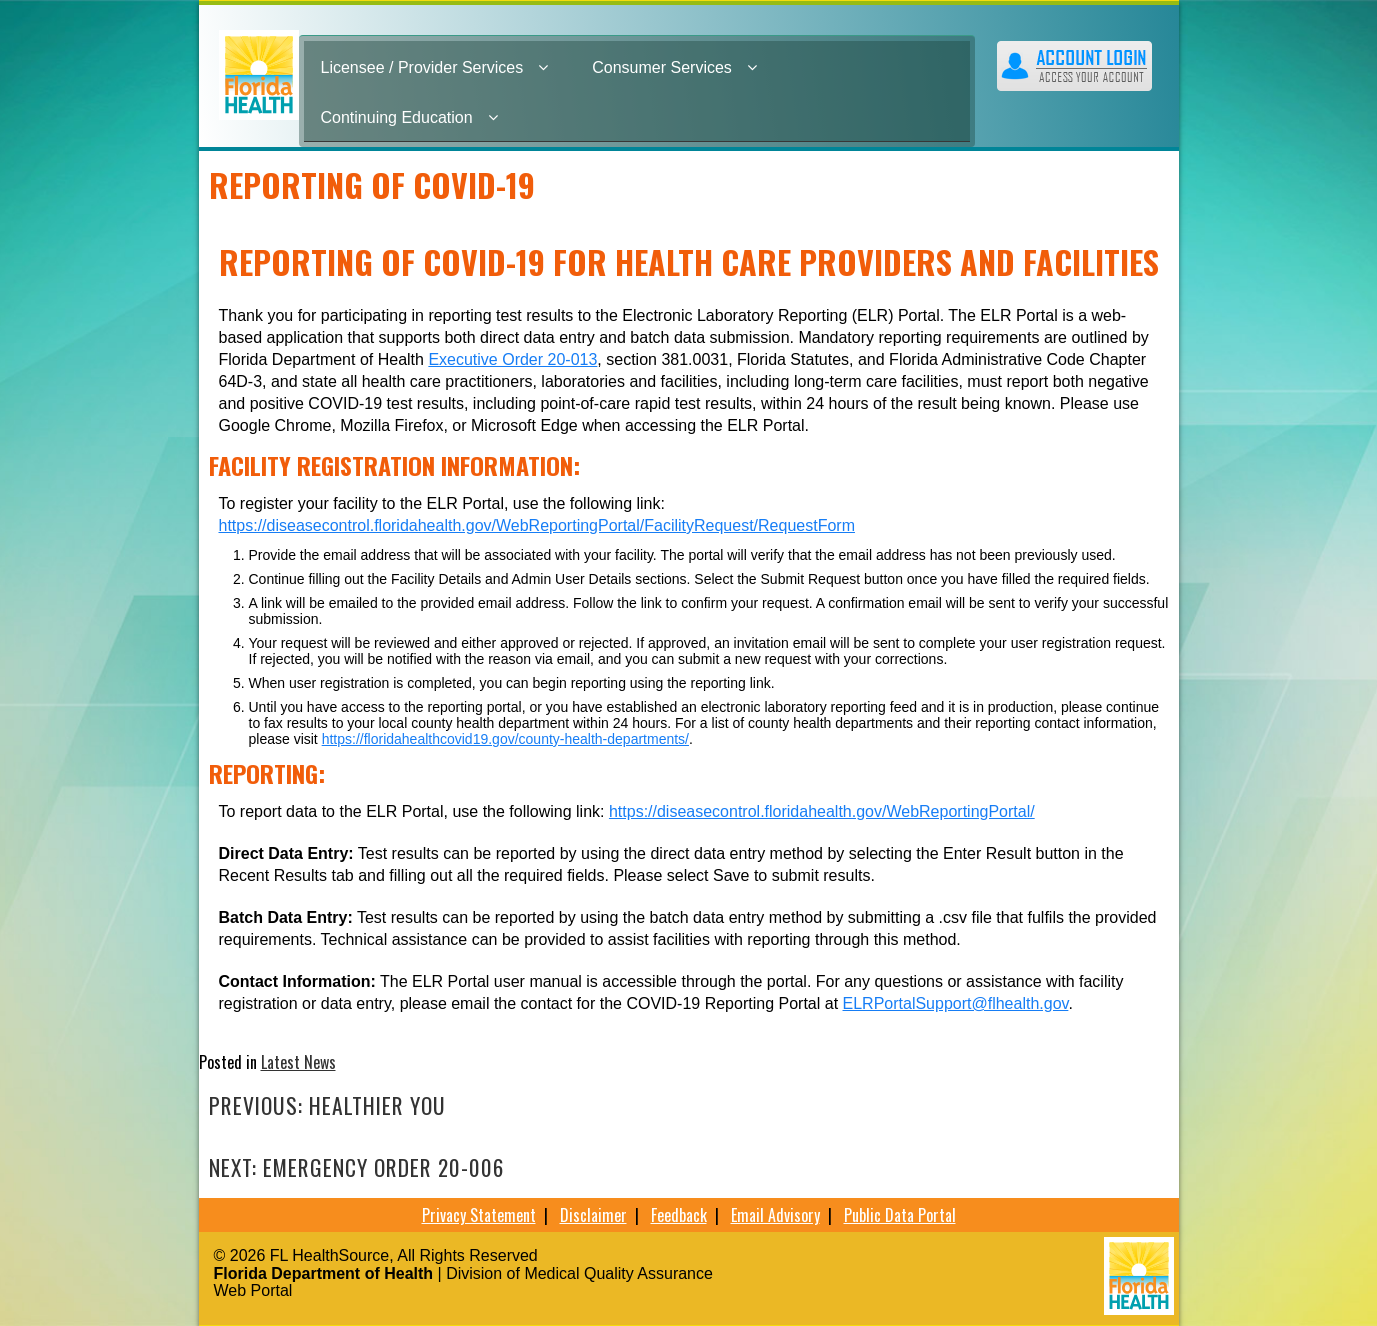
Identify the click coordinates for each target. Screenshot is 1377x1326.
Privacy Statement (479, 1215)
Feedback (679, 1215)
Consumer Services (674, 67)
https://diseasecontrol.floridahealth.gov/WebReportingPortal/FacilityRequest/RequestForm (537, 525)
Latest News (298, 1062)
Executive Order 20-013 (512, 359)
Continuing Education (409, 117)
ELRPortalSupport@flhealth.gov (956, 1003)
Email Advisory (775, 1215)
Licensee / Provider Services (435, 67)
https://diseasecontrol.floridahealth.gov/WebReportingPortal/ (822, 811)
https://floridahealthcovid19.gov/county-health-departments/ (505, 739)
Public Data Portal (900, 1215)
